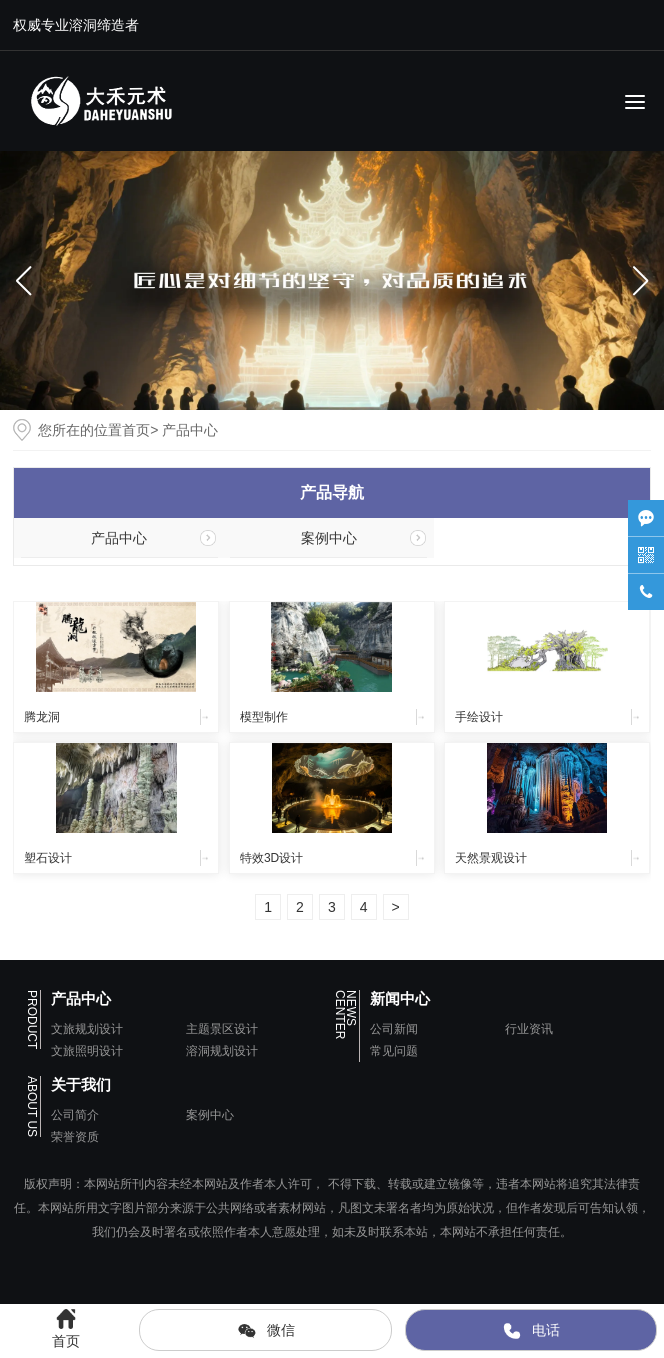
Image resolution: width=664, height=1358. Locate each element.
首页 (136, 430)
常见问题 (394, 1051)
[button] (640, 281)
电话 (531, 1331)
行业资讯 (529, 1029)
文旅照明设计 (87, 1051)
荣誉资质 (75, 1137)
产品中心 (119, 538)
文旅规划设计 (87, 1029)
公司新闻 (394, 1029)
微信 (266, 1331)
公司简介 (75, 1115)
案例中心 (329, 538)
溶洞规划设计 (222, 1051)
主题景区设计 (222, 1029)
